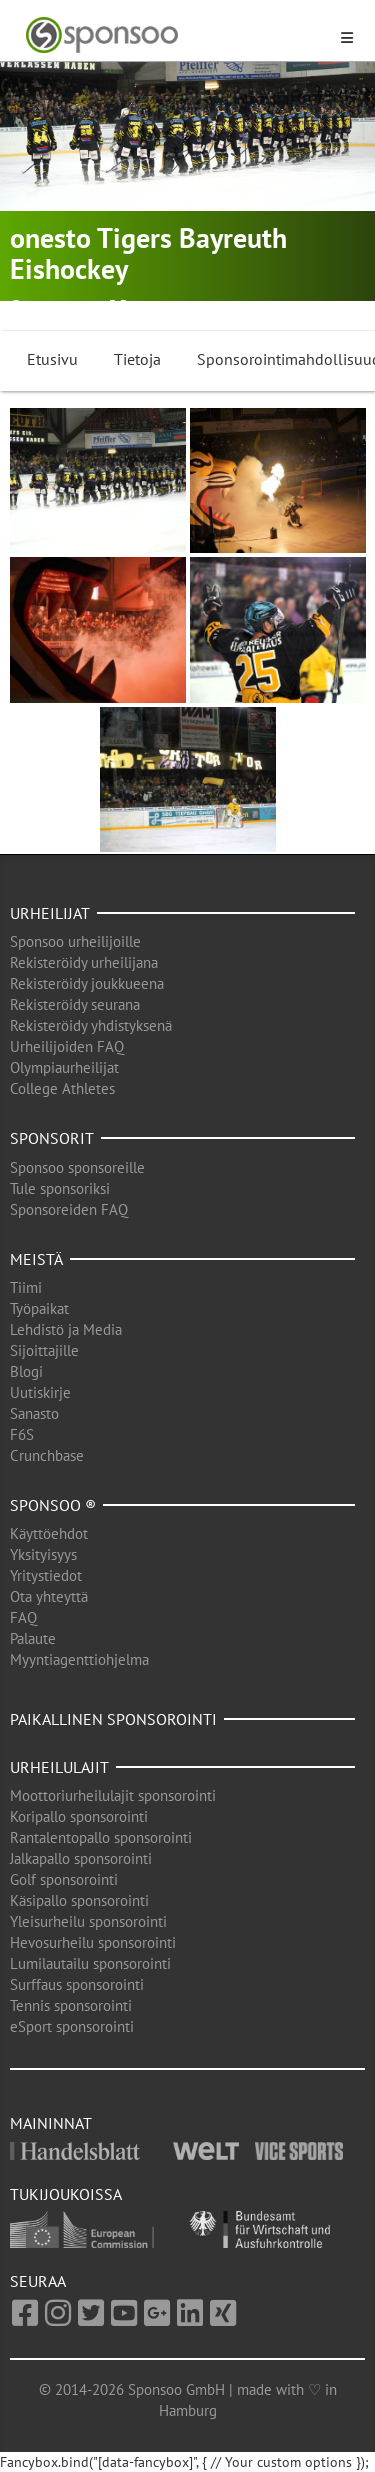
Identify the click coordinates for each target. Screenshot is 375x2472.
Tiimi (26, 1287)
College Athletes (62, 1088)
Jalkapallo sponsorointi (81, 1858)
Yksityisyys (43, 1554)
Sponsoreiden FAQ (69, 1209)
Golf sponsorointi (64, 1879)
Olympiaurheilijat (64, 1067)
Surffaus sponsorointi (77, 1984)
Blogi (26, 1371)
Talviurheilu (243, 308)
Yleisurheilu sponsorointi (88, 1921)
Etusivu (52, 359)
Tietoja (137, 359)
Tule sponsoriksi (60, 1188)
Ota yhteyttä (49, 1596)
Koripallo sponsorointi (79, 1816)
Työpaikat (39, 1308)
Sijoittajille (44, 1350)
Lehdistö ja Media (66, 1329)
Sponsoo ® (53, 1505)
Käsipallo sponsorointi (79, 1900)
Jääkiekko (163, 308)
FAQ (23, 1617)
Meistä (36, 1259)
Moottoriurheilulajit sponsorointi (113, 1795)
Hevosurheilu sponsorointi (93, 1942)
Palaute (33, 1638)
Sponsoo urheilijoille (75, 941)
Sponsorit (52, 1138)
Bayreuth (56, 308)
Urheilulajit (59, 1767)
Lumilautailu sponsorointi (90, 1963)
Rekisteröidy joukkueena (87, 983)
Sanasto (34, 1413)
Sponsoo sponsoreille (77, 1167)
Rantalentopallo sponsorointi (101, 1837)
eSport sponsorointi (72, 2026)
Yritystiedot (46, 1575)
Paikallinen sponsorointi (113, 1719)
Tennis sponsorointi (71, 2005)
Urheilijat (50, 913)
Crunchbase (47, 1455)
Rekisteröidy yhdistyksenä (91, 1025)
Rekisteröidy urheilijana (84, 962)
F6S (22, 1434)
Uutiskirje (40, 1392)
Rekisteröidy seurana (75, 1004)
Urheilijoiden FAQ (67, 1046)
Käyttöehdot (49, 1533)
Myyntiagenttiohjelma (79, 1659)
